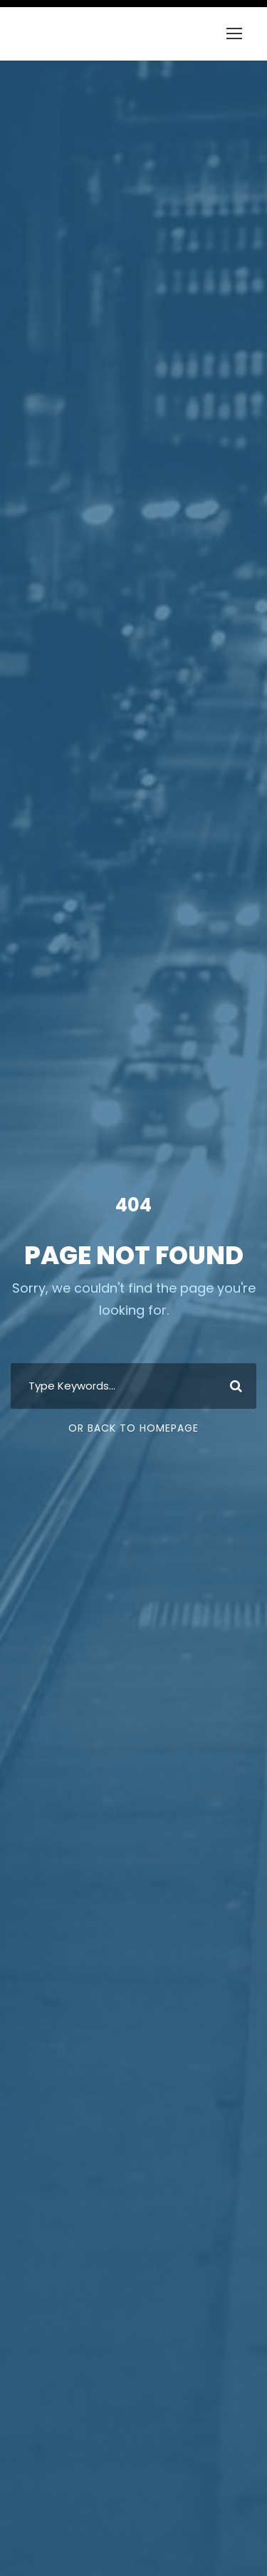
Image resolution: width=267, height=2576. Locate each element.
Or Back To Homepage (133, 1428)
